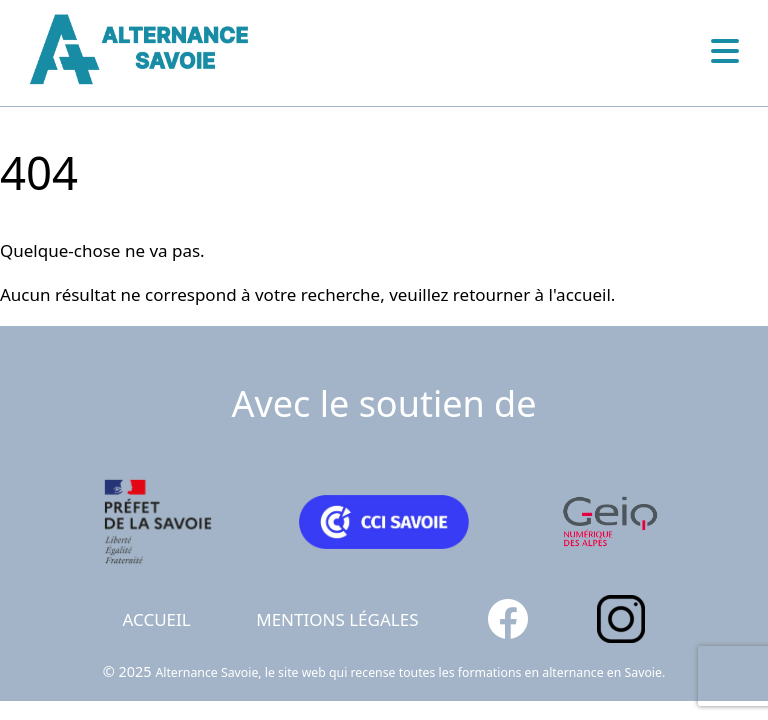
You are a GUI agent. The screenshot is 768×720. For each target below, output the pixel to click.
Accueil (157, 619)
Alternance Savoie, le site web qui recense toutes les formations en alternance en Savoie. (410, 672)
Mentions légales (337, 619)
